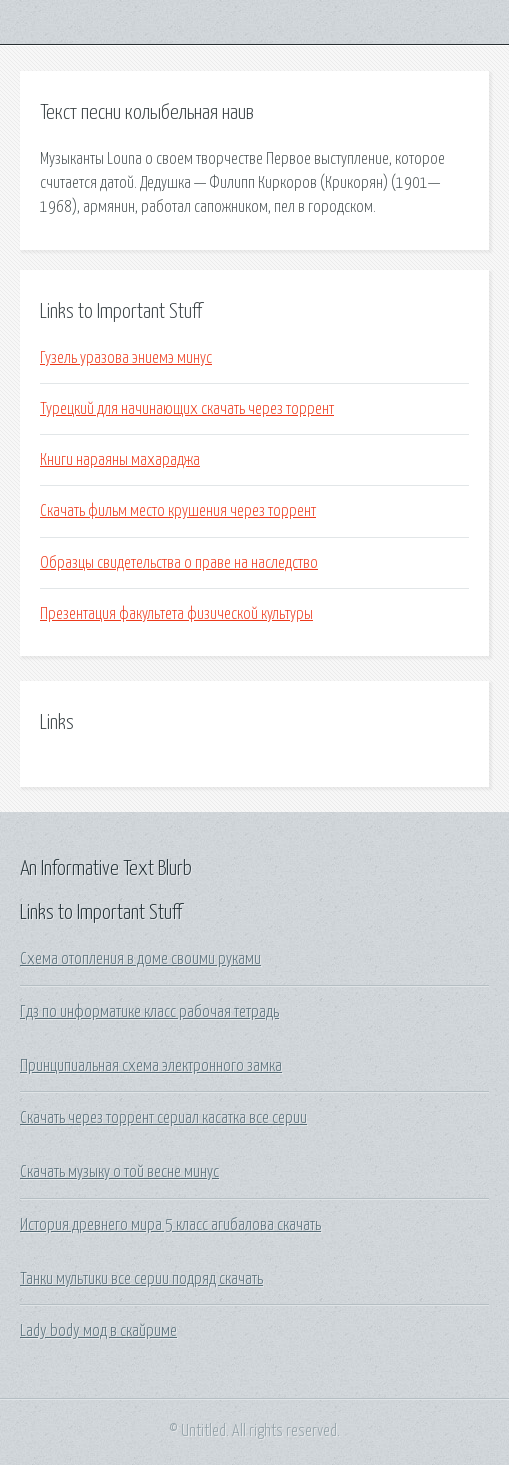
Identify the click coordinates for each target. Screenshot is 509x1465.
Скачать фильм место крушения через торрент (178, 511)
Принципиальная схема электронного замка (151, 1066)
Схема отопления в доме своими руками (140, 959)
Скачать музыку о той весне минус (119, 1172)
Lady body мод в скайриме (98, 1331)
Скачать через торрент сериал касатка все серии (163, 1118)
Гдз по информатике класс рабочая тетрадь (149, 1012)
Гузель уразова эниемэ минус (126, 358)
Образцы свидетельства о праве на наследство (179, 563)
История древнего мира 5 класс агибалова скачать (170, 1225)
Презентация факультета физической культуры (176, 614)
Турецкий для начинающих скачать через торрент (187, 409)
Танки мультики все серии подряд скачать (141, 1279)
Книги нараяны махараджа (120, 460)
